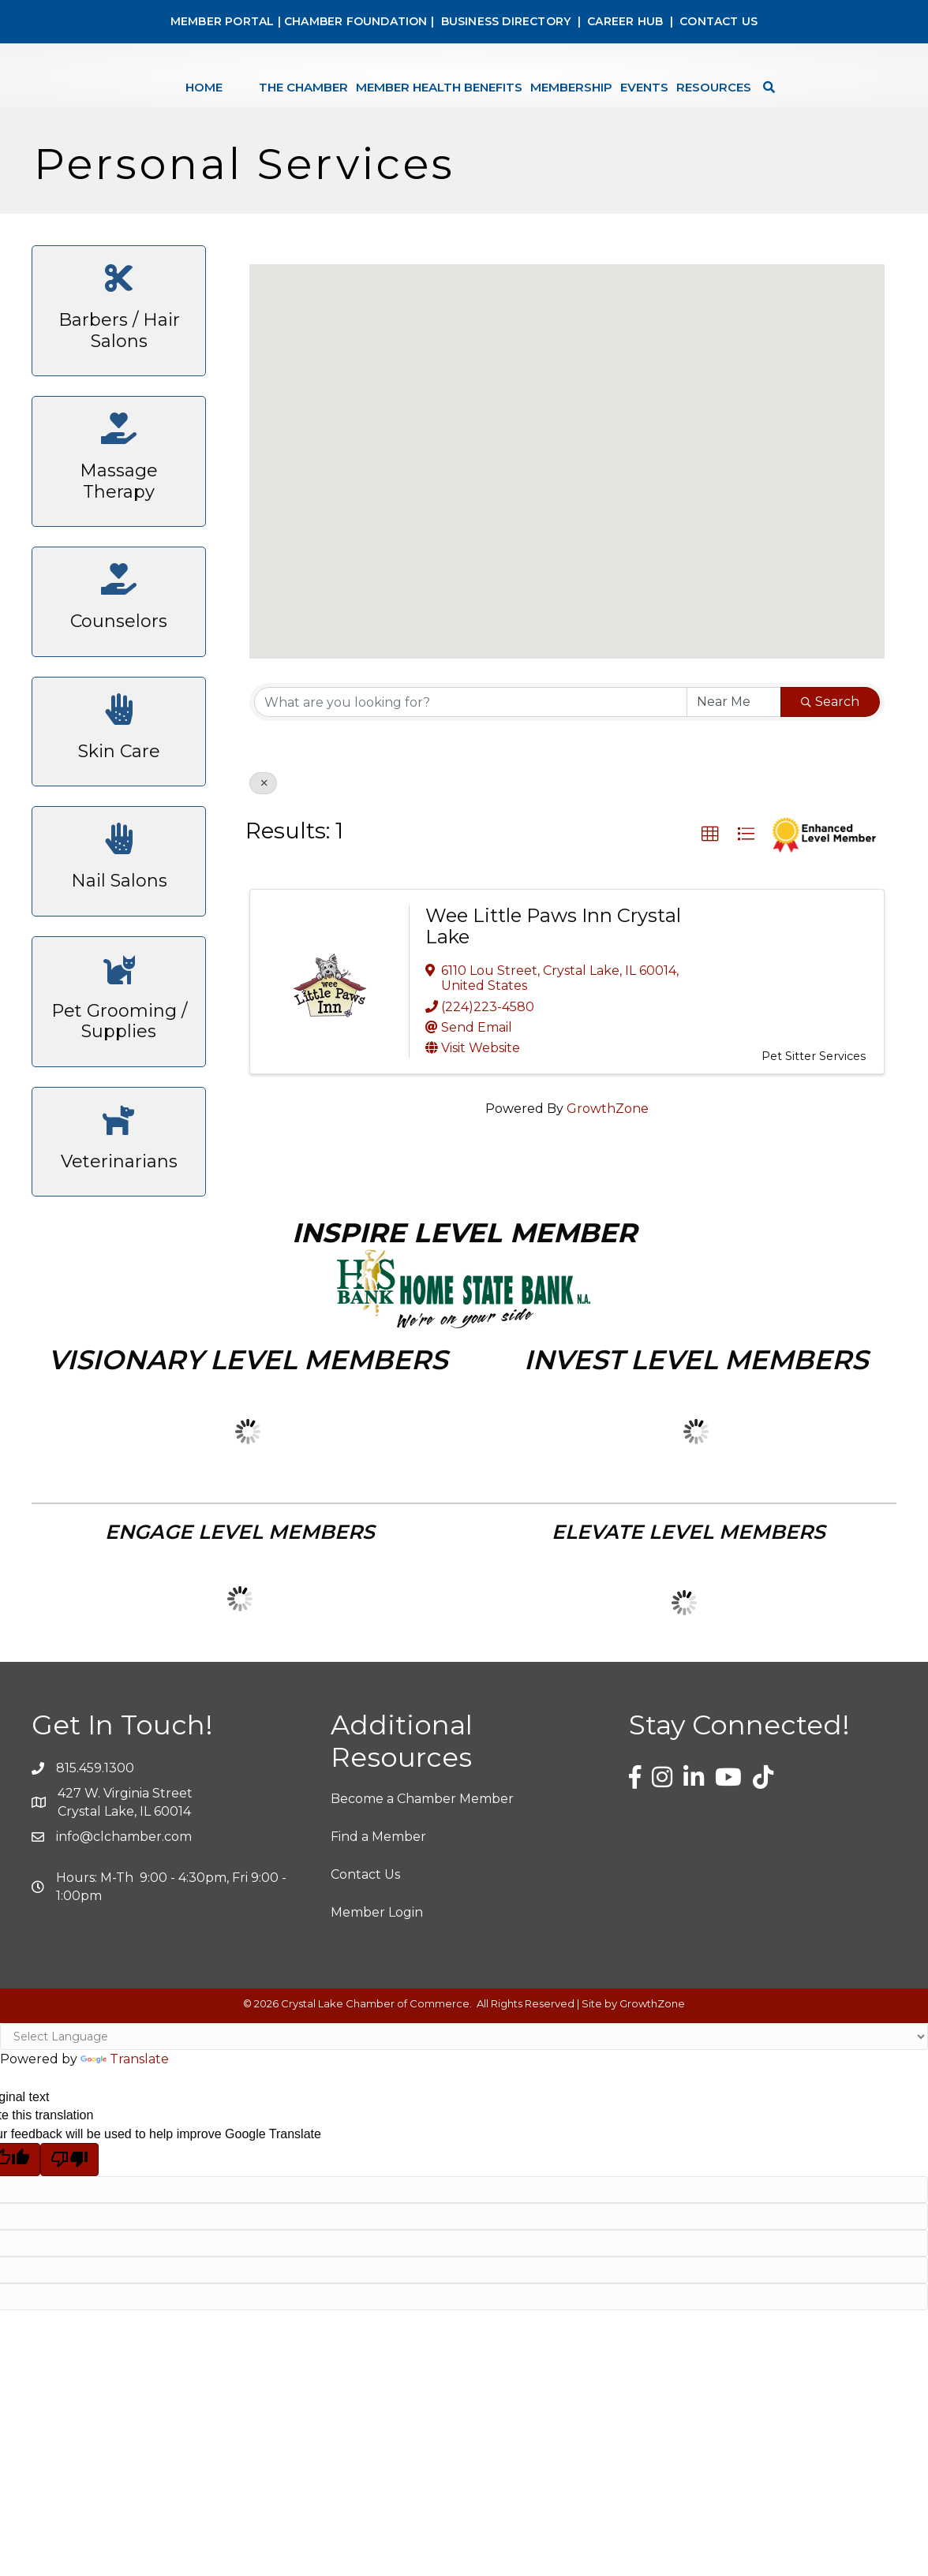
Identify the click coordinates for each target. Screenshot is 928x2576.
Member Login (377, 1974)
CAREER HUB (625, 21)
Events (688, 105)
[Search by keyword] (470, 764)
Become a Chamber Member (422, 1861)
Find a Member (378, 1898)
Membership (615, 105)
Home (160, 105)
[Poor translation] (69, 2221)
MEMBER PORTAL (222, 21)
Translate (124, 2121)
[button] (567, 509)
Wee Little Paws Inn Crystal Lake (553, 988)
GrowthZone (608, 1170)
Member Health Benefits (395, 105)
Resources (757, 105)
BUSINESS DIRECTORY (504, 21)
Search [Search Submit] (830, 763)
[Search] (808, 105)
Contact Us (365, 1936)
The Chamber (260, 105)
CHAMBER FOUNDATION (356, 21)
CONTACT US (718, 21)
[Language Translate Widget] (464, 2098)
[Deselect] (263, 845)
